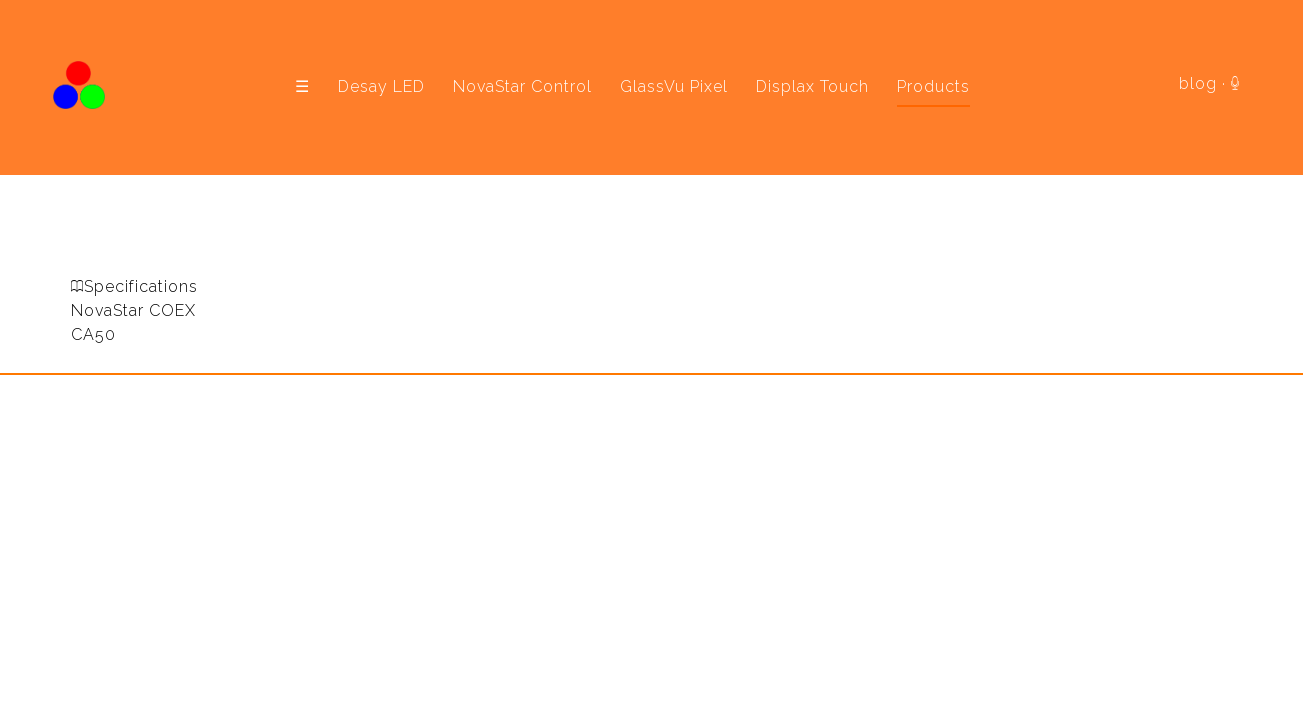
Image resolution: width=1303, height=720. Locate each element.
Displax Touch (812, 86)
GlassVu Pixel (674, 86)
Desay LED (381, 86)
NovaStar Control (522, 86)
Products (933, 86)
